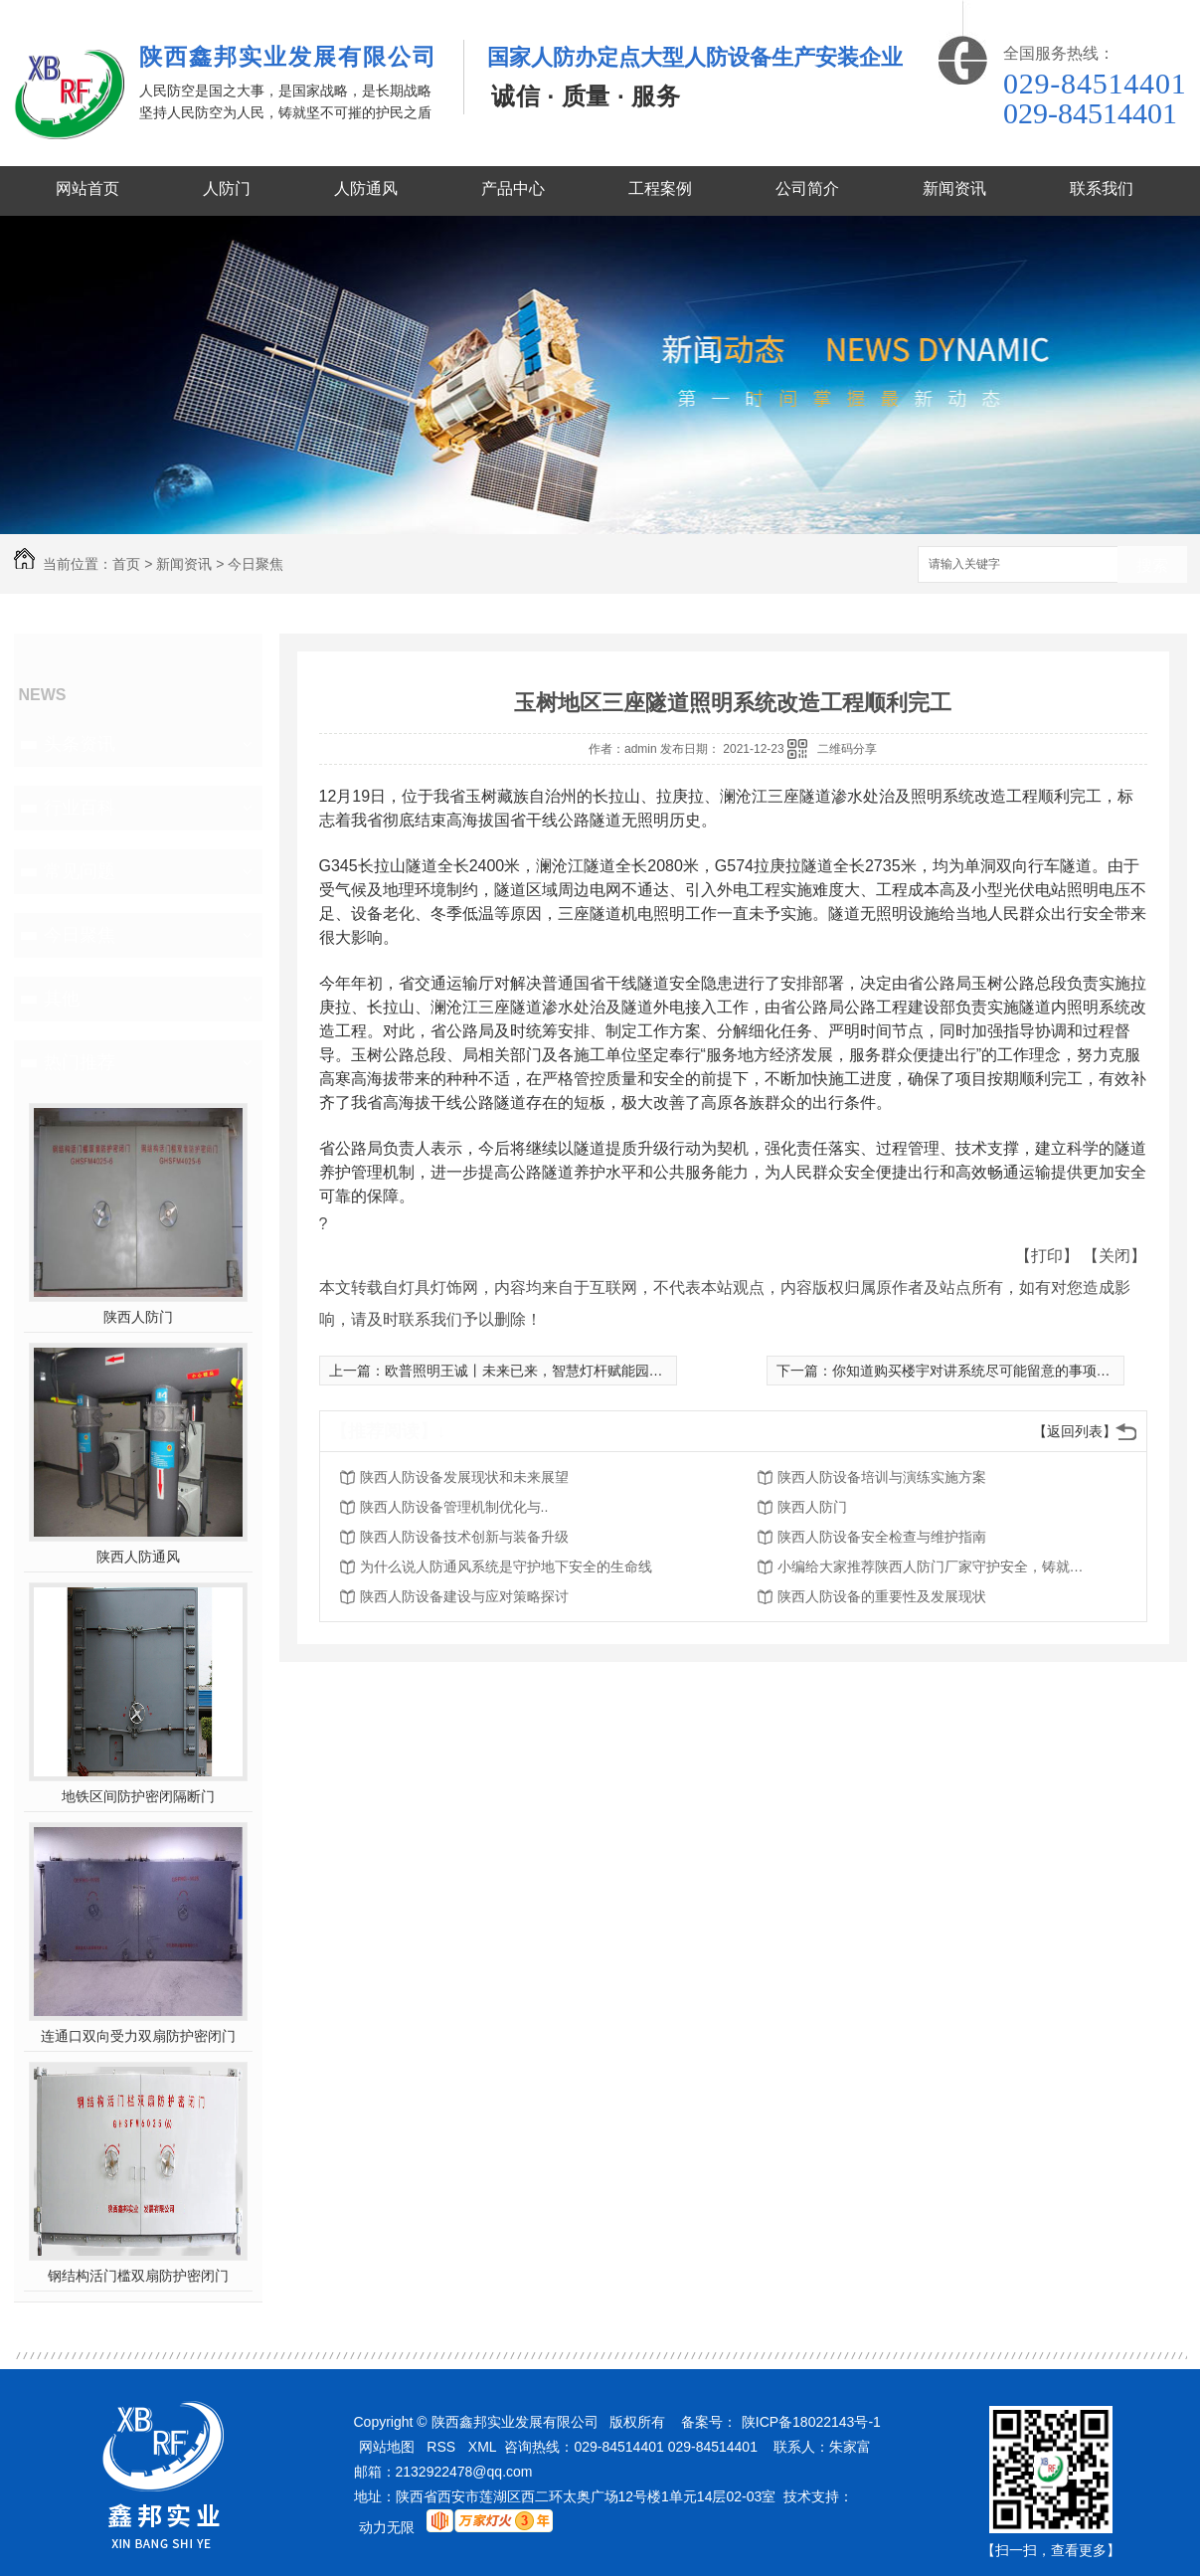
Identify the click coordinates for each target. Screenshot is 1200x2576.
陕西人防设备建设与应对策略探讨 (464, 1596)
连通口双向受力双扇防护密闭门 (138, 2036)
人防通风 (366, 188)
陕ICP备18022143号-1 (811, 2422)
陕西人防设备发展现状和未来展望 (464, 1477)
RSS (441, 2447)
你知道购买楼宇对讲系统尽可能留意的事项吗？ (978, 1371)
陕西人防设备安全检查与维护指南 (881, 1537)
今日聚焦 (255, 564)
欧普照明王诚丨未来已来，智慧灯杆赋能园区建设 (538, 1371)
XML (482, 2447)
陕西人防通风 (138, 1556)
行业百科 (79, 808)
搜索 (1152, 565)
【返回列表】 (1074, 1431)
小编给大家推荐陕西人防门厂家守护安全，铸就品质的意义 (936, 1566)
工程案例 (660, 188)
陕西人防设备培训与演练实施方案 (881, 1477)
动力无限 (387, 2527)
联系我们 (1101, 188)
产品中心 (513, 188)
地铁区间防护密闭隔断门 (138, 1796)
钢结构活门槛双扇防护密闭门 (138, 2276)
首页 (126, 564)
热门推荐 (79, 1062)
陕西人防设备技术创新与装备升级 (464, 1537)
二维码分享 (847, 749)
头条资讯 (79, 744)
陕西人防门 (138, 1317)
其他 (62, 999)
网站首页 (87, 188)
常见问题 (79, 871)
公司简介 (807, 188)
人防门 (227, 188)
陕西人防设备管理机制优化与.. (454, 1507)
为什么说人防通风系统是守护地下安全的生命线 (506, 1566)
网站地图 (387, 2447)
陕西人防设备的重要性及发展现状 (881, 1596)
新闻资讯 (954, 188)
